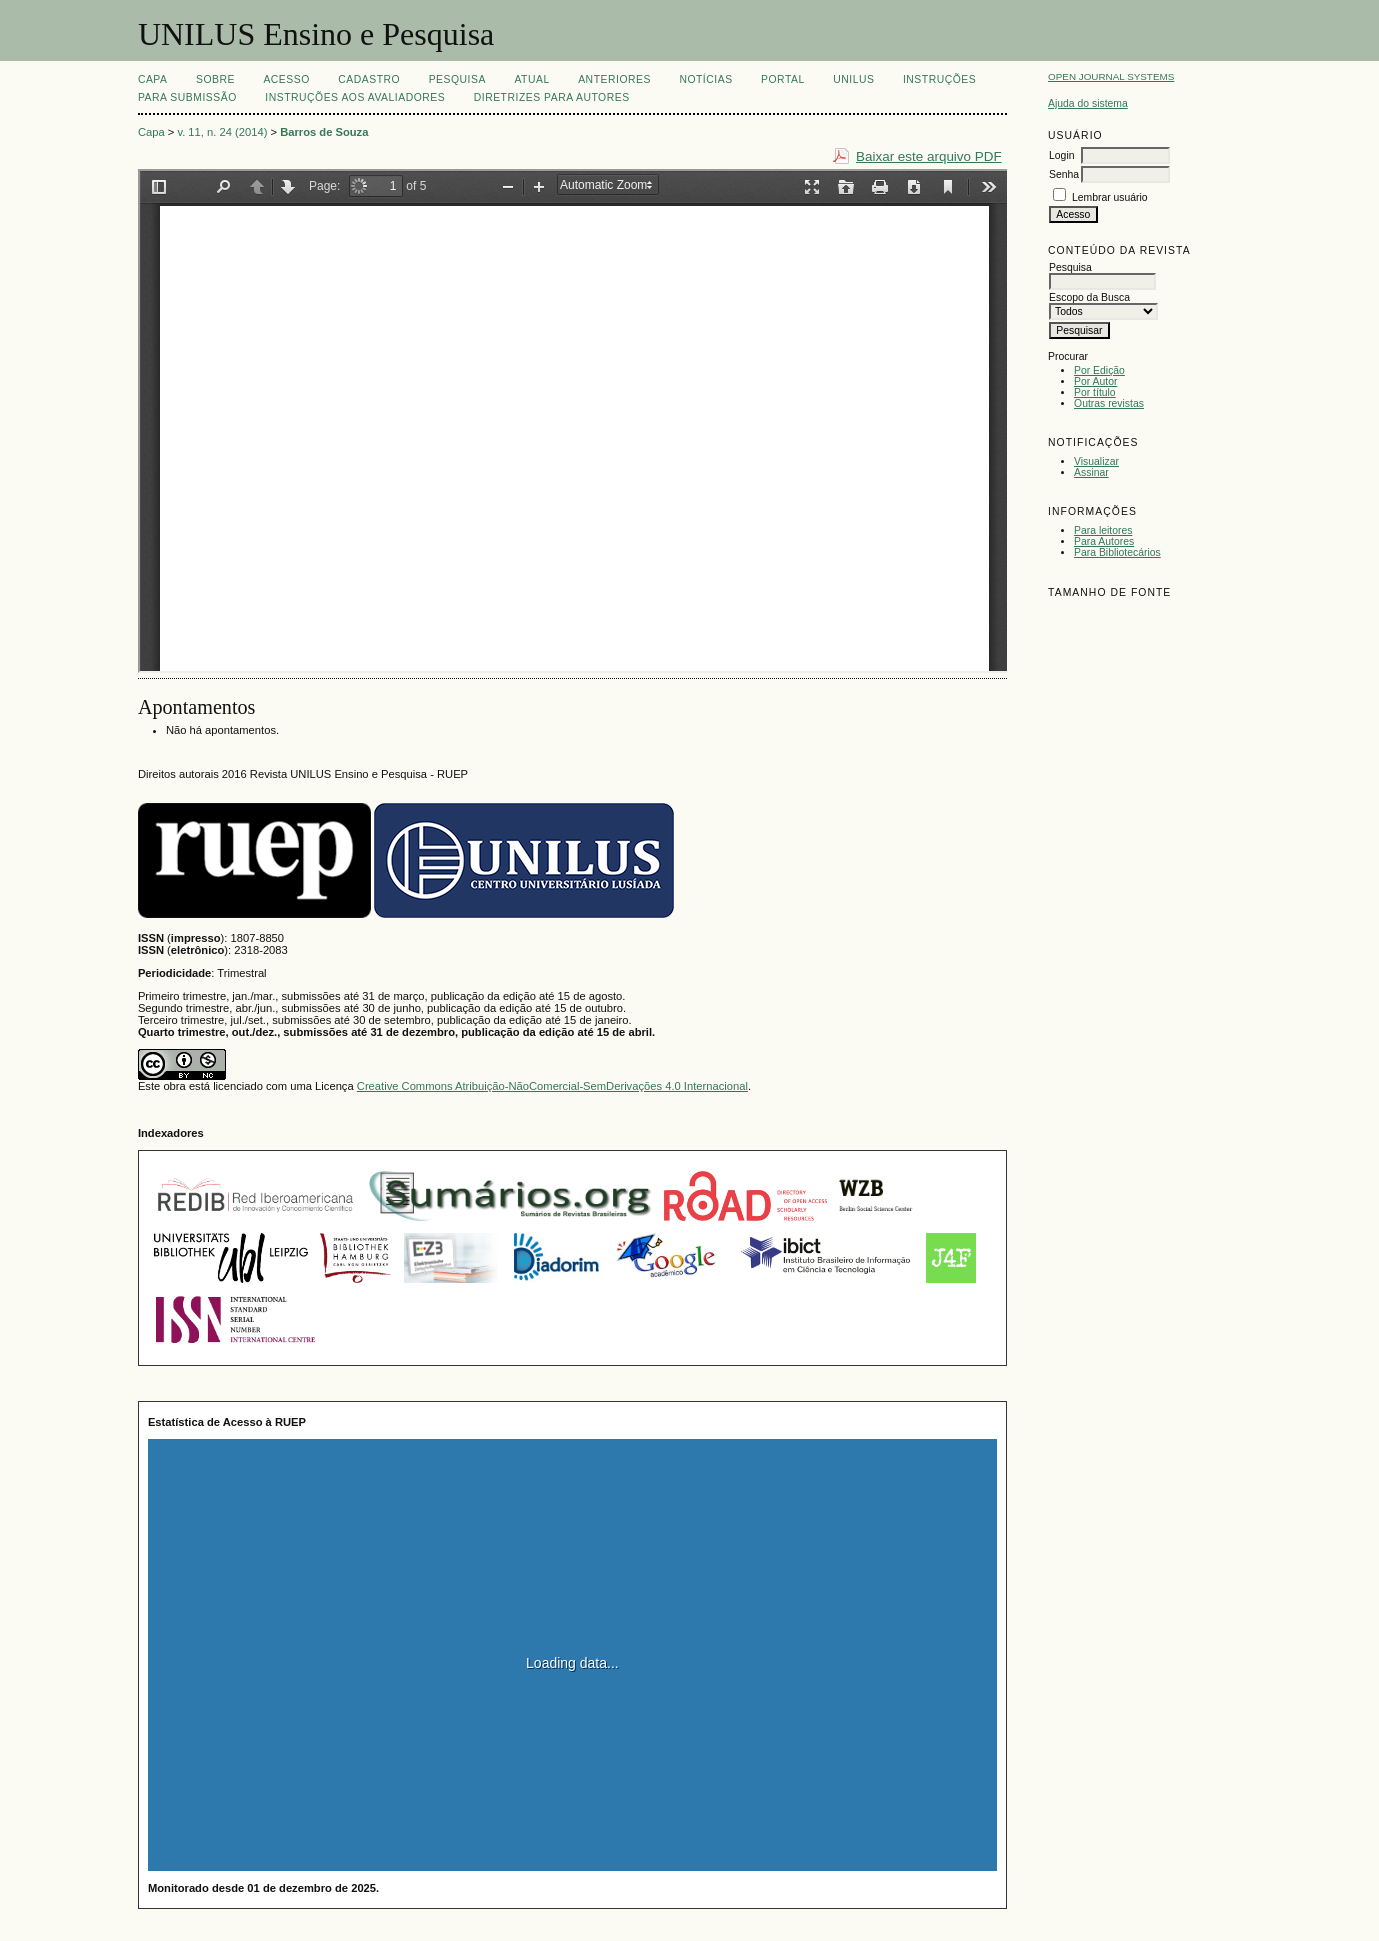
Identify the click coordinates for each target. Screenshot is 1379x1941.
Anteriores (614, 79)
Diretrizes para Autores (552, 97)
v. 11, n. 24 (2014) (222, 132)
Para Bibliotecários (1117, 552)
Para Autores (1104, 541)
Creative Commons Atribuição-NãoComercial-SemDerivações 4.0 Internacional (552, 1086)
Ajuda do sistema (1088, 103)
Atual (531, 79)
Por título (1095, 392)
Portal (783, 79)
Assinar (1091, 472)
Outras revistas (1109, 403)
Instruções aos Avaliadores (355, 97)
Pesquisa (457, 79)
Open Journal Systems (1111, 76)
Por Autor (1095, 381)
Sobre (215, 79)
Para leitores (1103, 530)
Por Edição (1099, 370)
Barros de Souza (324, 132)
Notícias (705, 79)
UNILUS (853, 79)
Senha (1064, 174)
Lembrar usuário (1110, 197)
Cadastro (369, 79)
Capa (153, 79)
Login (1061, 155)
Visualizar (1096, 461)
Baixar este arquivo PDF (929, 156)
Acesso (286, 79)
